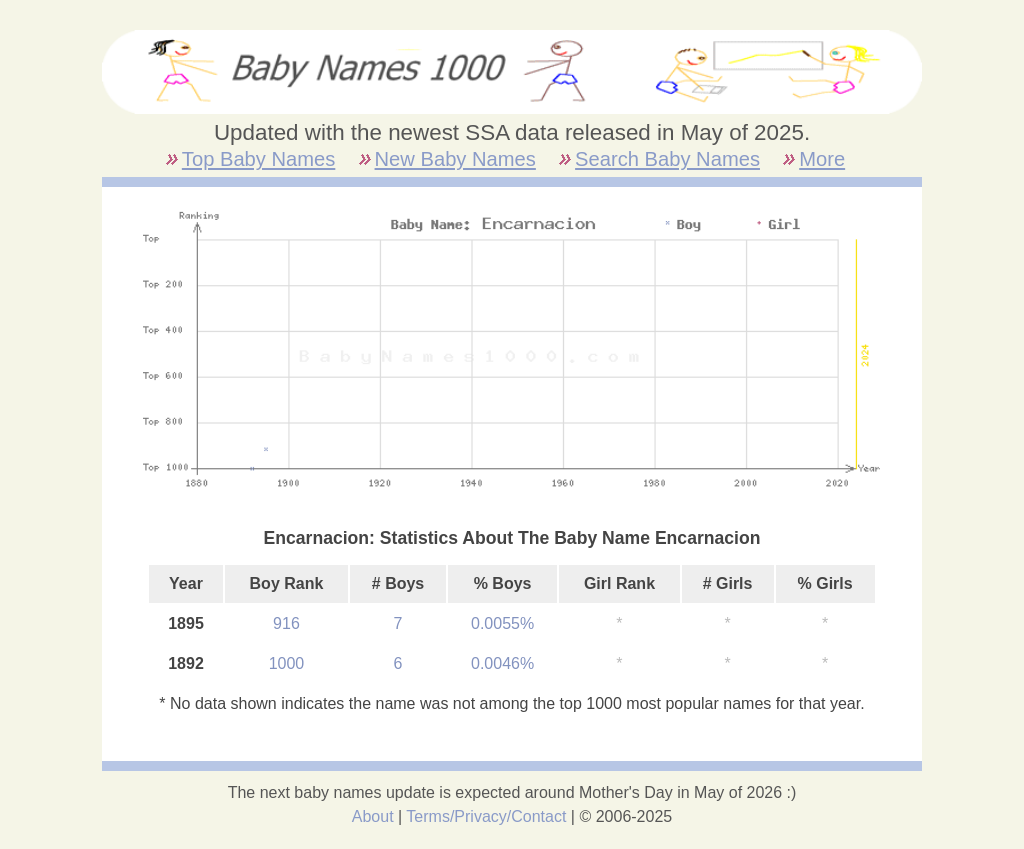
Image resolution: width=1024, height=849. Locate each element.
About (373, 816)
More (822, 159)
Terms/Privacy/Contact (486, 816)
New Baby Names (455, 159)
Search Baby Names (667, 159)
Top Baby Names (258, 159)
